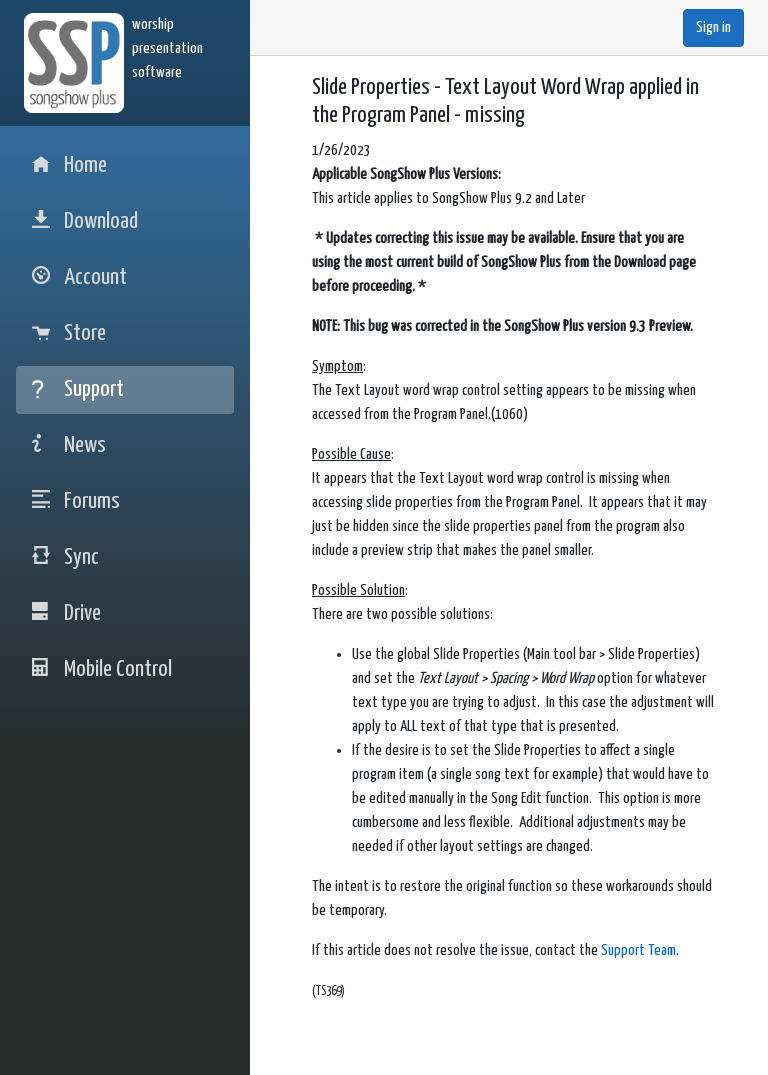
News (69, 445)
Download (85, 221)
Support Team (638, 950)
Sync (65, 557)
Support (78, 389)
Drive (66, 613)
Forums (76, 501)
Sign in (713, 27)
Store (69, 333)
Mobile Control (102, 669)
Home (69, 165)
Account (79, 277)
